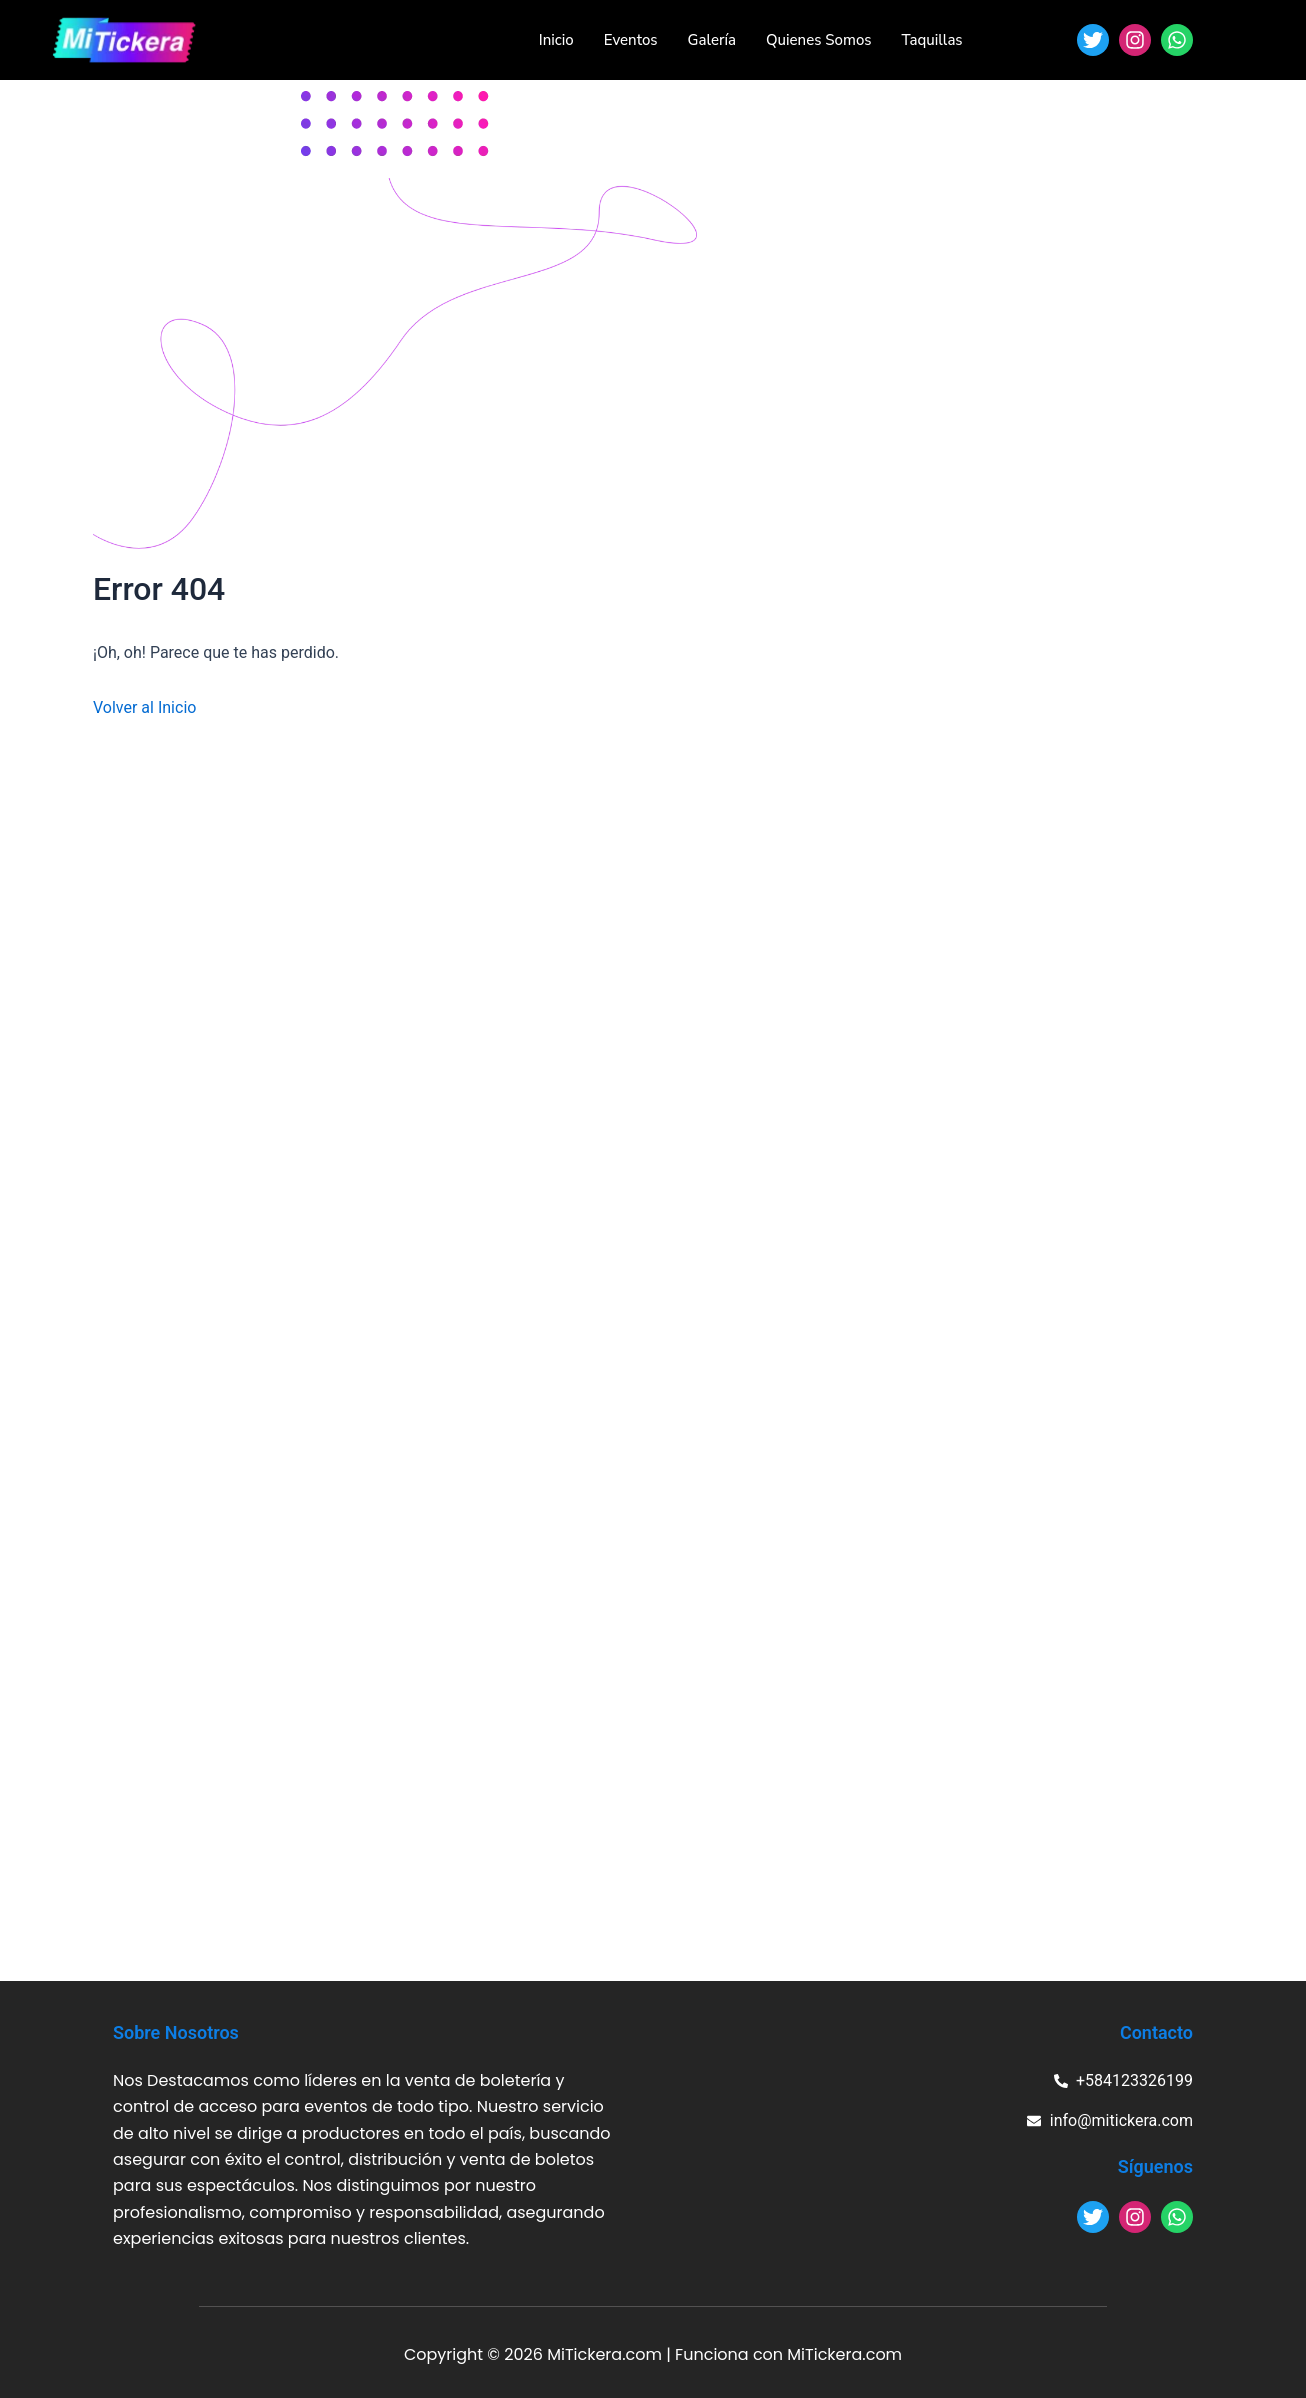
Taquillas (932, 40)
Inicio (556, 40)
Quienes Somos (818, 40)
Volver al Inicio (144, 707)
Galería (712, 40)
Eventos (631, 40)
